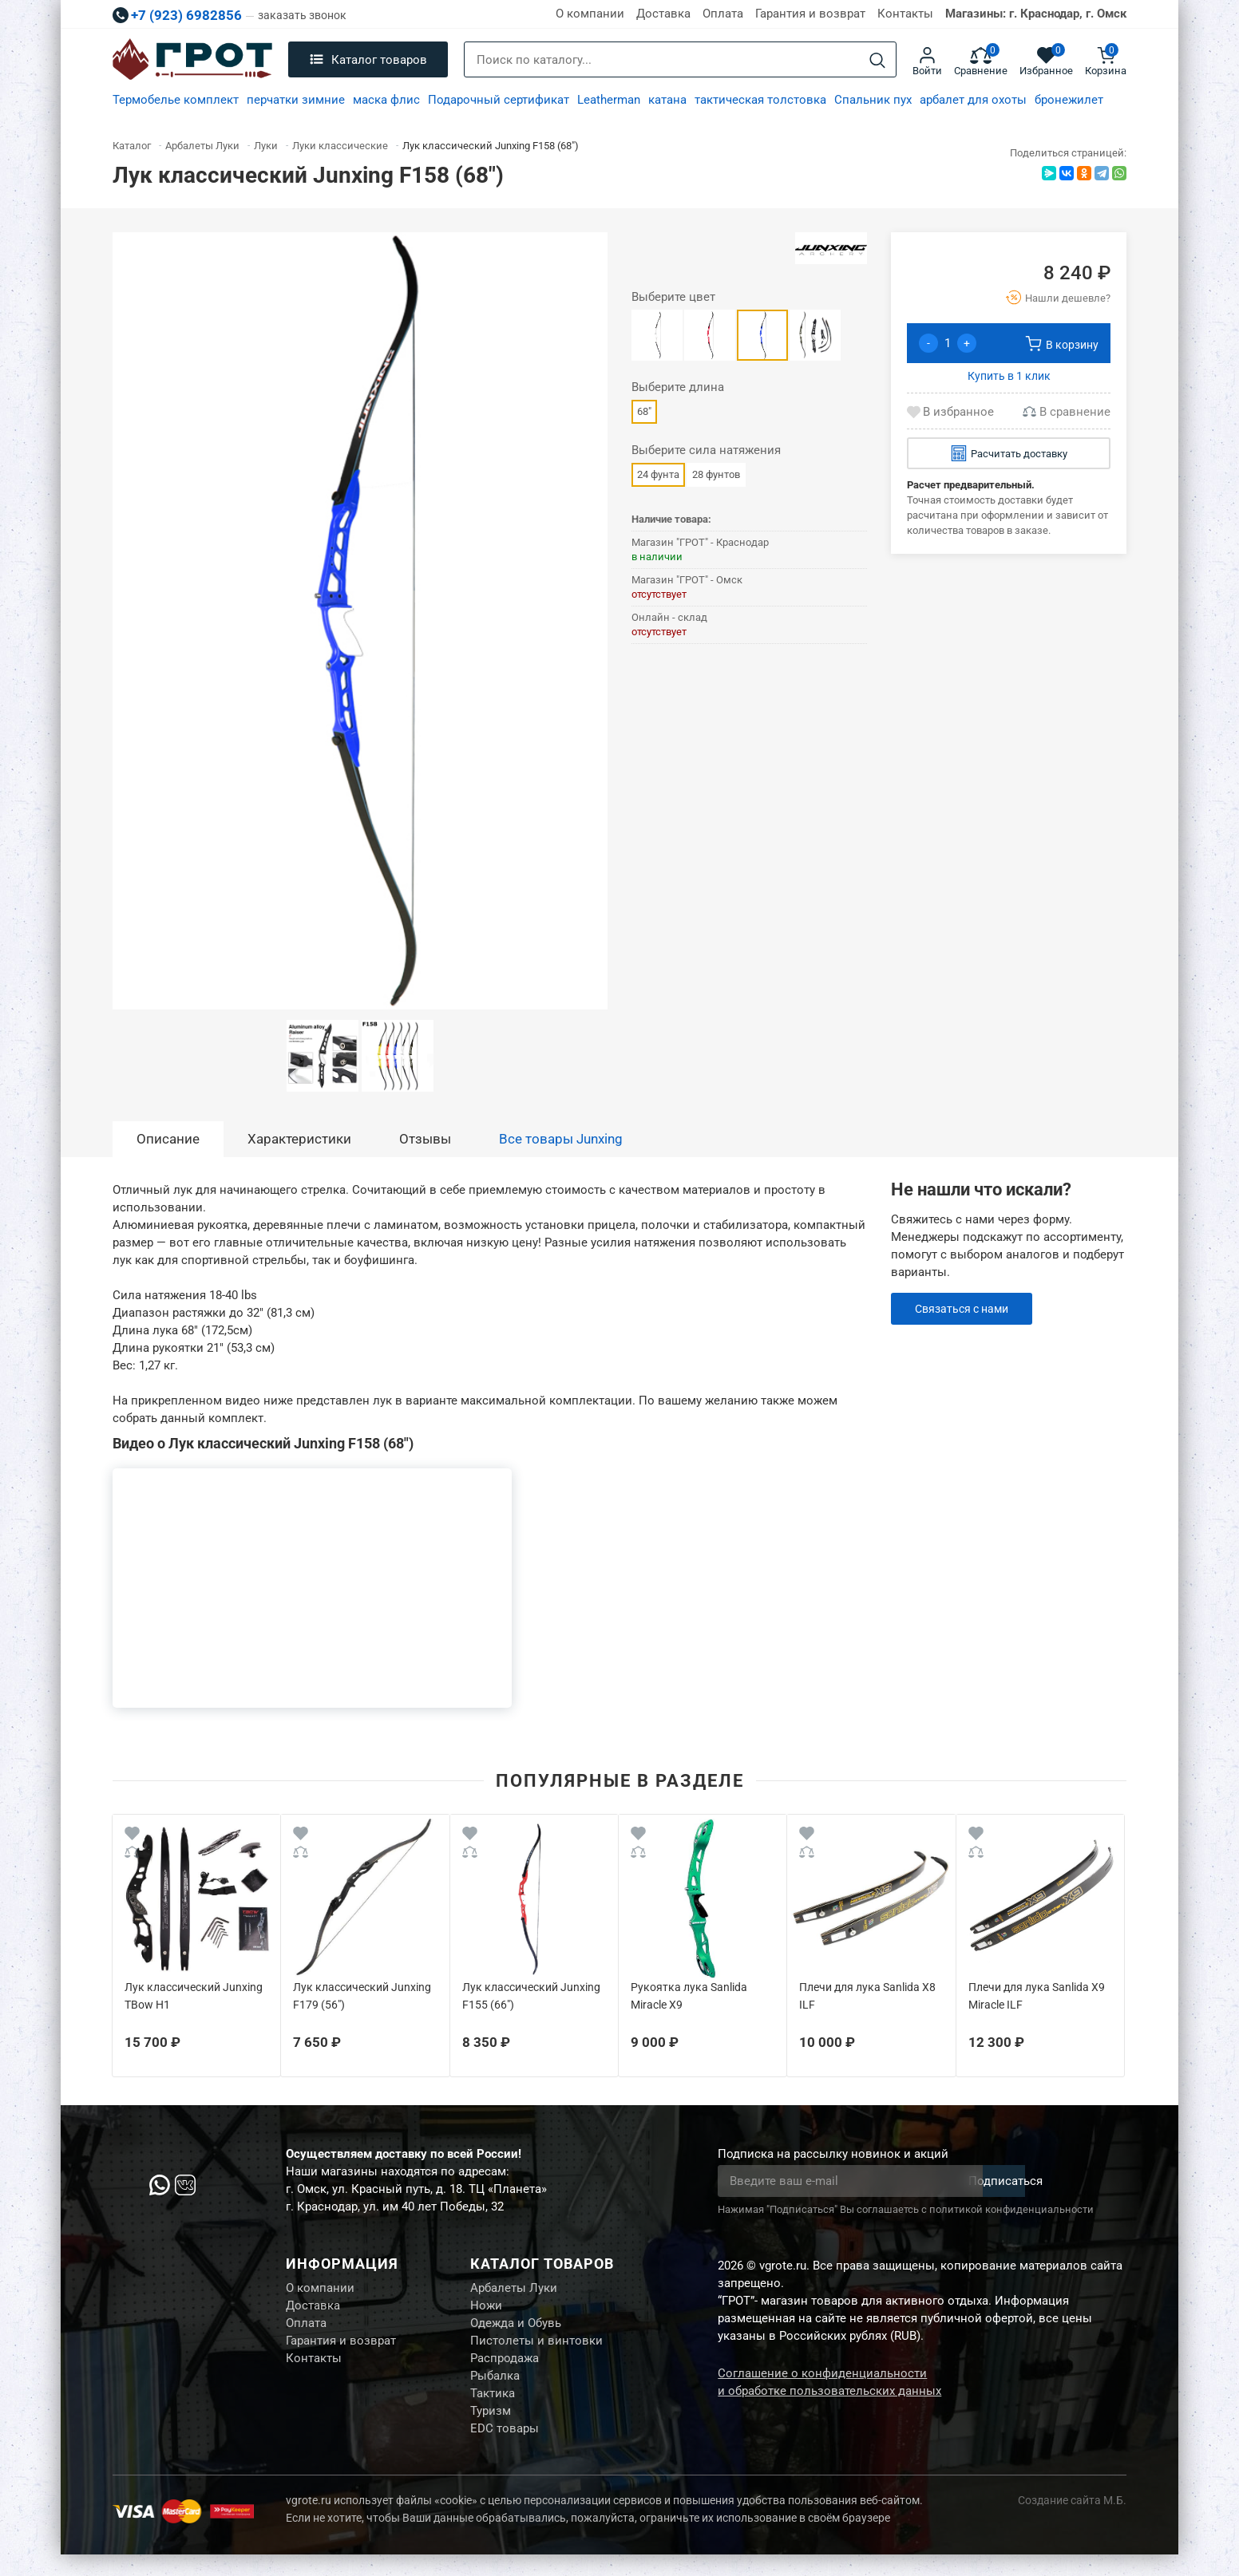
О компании (590, 13)
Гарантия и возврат (810, 13)
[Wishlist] (132, 1836)
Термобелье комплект (176, 100)
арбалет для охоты (973, 100)
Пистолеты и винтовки (536, 2349)
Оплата (723, 13)
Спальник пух (873, 100)
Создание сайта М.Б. (1072, 2521)
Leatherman (608, 100)
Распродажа (504, 2369)
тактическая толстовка (760, 100)
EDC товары (504, 2449)
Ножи (486, 2309)
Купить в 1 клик (1009, 375)
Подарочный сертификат (498, 100)
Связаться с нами (965, 1309)
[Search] (877, 60)
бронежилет (1069, 100)
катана (667, 100)
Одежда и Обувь (515, 2329)
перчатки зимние (296, 100)
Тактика (492, 2409)
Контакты (905, 13)
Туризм (490, 2429)
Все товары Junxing (561, 1139)
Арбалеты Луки (513, 2289)
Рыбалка (495, 2389)
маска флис (386, 100)
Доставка (663, 13)
